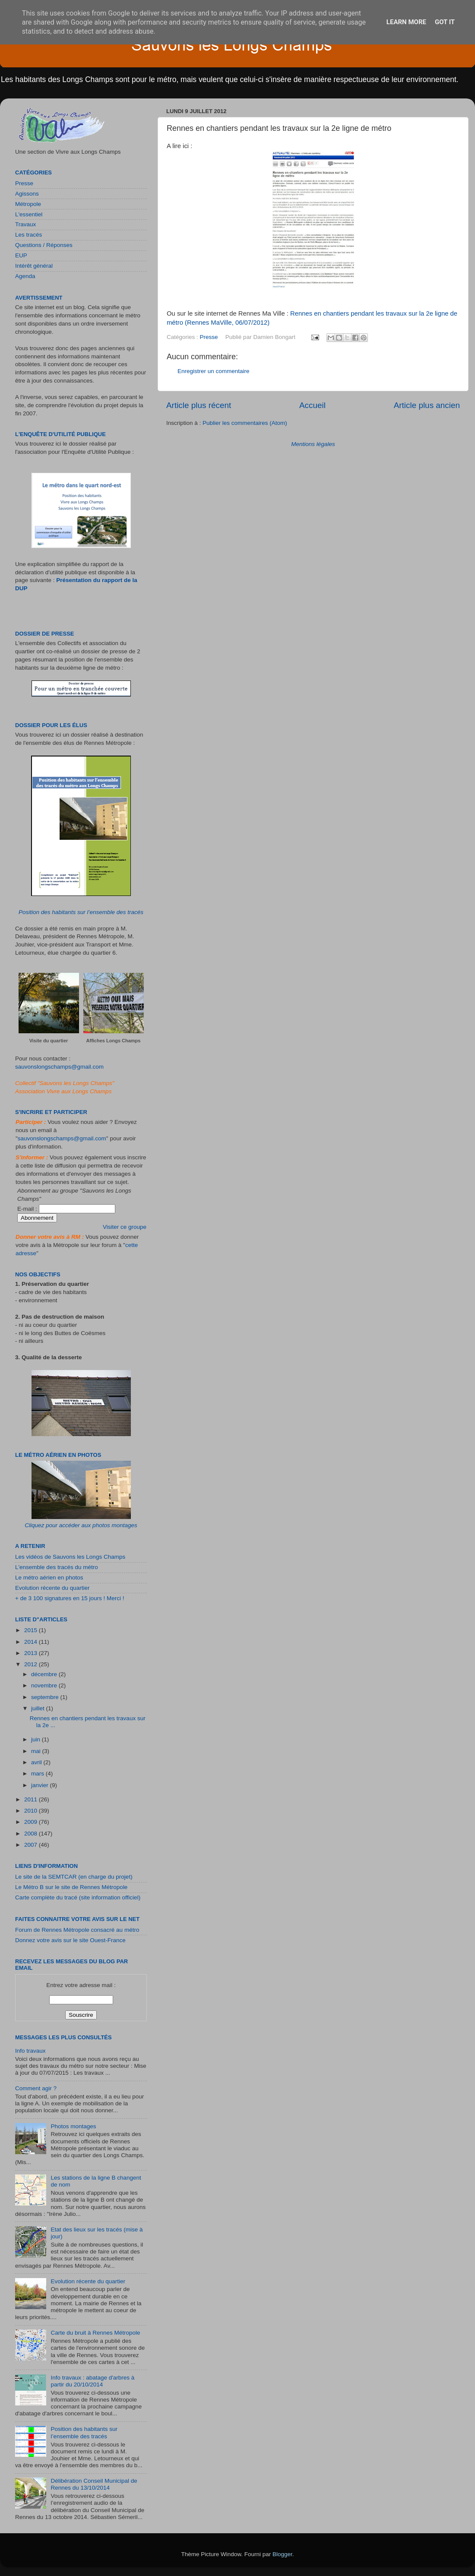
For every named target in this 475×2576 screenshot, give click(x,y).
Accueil (312, 405)
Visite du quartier (48, 1040)
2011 (31, 1799)
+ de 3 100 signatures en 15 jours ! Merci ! (69, 1598)
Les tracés (28, 234)
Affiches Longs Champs (113, 1040)
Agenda (25, 276)
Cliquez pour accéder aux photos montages (81, 1525)
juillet (38, 1708)
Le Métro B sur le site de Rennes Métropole (71, 1887)
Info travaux (30, 2051)
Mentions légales (313, 444)
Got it (445, 22)
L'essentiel (28, 214)
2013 (31, 1653)
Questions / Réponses (44, 245)
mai (36, 1751)
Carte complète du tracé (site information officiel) (77, 1897)
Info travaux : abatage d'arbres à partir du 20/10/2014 (92, 2381)
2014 (31, 1642)
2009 (31, 1822)
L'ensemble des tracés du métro (56, 1567)
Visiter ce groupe (124, 1227)
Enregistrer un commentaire (213, 371)
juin (36, 1739)
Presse (209, 337)
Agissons (27, 193)
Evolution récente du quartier (52, 1588)
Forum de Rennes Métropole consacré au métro (77, 1930)
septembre (45, 1697)
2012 (31, 1664)
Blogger (282, 2554)
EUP (21, 255)
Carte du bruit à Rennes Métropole (95, 2332)
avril (37, 1762)
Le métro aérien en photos (49, 1577)
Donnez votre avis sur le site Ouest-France (70, 1940)
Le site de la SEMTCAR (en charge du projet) (74, 1876)
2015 (31, 1630)
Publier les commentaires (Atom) (245, 423)
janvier (40, 1785)
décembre (45, 1674)
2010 (31, 1810)
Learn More (406, 22)
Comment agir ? (36, 2088)
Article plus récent (198, 405)
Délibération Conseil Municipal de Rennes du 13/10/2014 (94, 2484)
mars (38, 1773)
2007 (31, 1845)
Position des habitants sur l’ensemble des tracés (81, 912)
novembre (45, 1685)
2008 (31, 1833)
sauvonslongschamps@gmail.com (59, 1066)
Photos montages (73, 2126)
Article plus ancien (427, 405)
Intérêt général (34, 266)
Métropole (28, 204)
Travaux (25, 224)
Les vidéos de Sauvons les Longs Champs (70, 1557)
